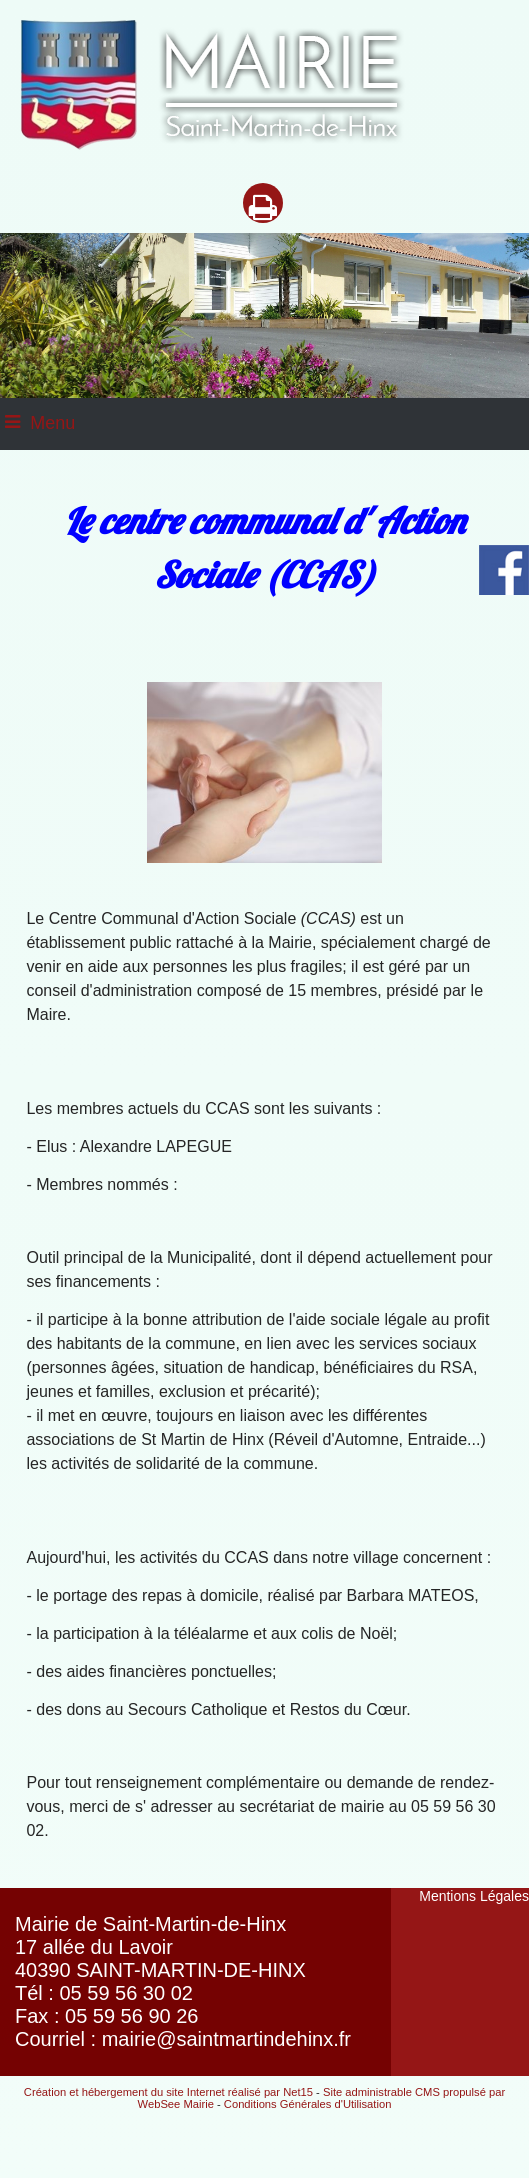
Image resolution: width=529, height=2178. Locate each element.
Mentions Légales (474, 1896)
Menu (52, 423)
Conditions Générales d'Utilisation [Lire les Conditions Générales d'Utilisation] (308, 2104)
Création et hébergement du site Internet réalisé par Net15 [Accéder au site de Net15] (168, 2092)
